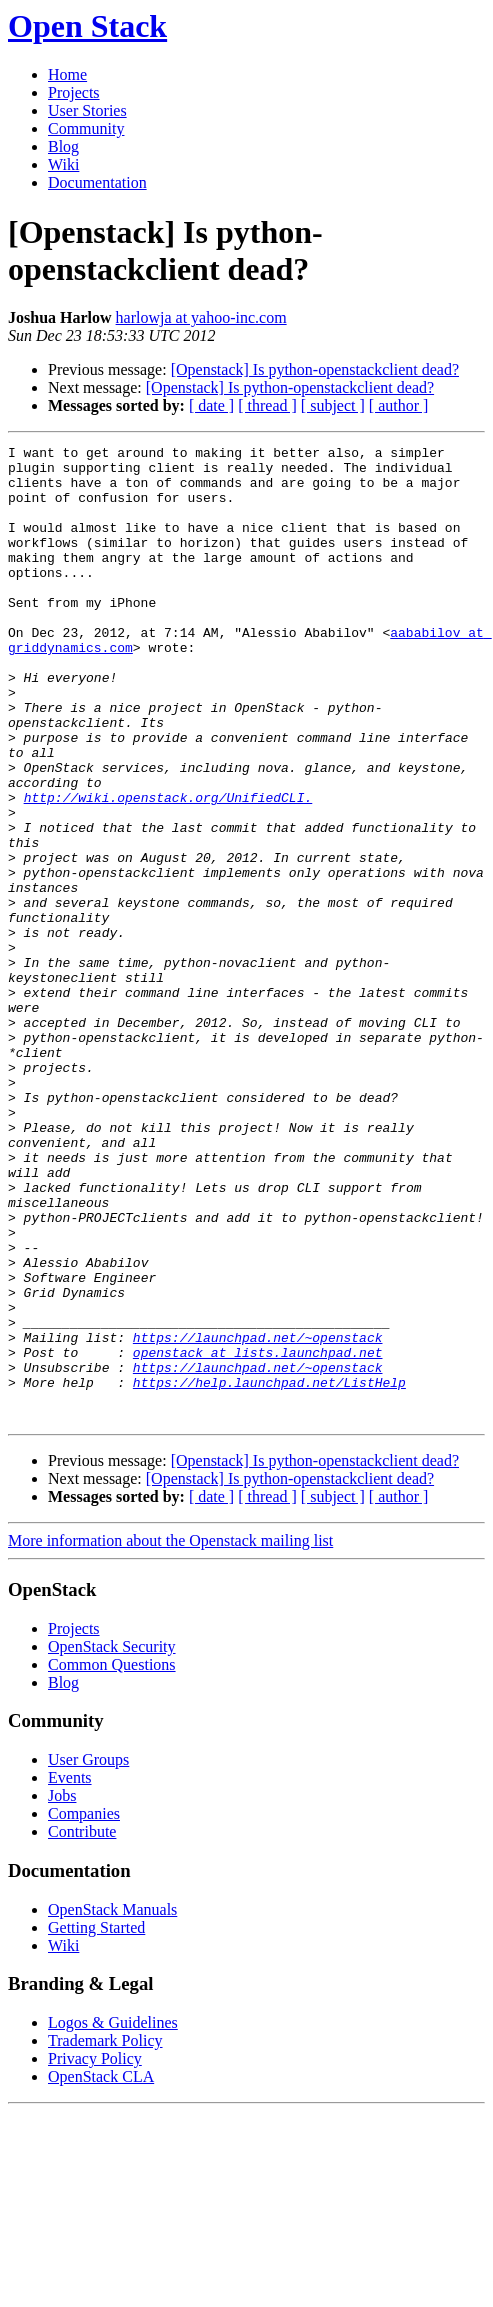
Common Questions (112, 1859)
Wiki (63, 164)
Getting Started (96, 2122)
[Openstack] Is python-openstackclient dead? (315, 369)
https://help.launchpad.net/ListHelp (269, 1571)
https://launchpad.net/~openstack (258, 1517)
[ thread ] (267, 405)
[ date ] (211, 405)
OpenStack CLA (101, 2271)
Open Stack (87, 26)
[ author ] (399, 405)
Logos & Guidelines (113, 2217)
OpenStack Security (112, 1841)
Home (67, 74)
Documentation (97, 182)
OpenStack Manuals (112, 2104)
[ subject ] (333, 405)
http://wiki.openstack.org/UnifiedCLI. (168, 869)
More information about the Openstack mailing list (170, 1735)
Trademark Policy (105, 2235)
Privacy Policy (95, 2253)
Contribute (82, 2026)
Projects (74, 92)
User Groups (88, 1954)
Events (70, 1972)
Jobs (62, 1990)
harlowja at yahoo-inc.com (201, 317)
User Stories (87, 110)
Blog (63, 146)
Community (86, 128)
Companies (84, 2008)
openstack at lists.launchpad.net (258, 1535)
